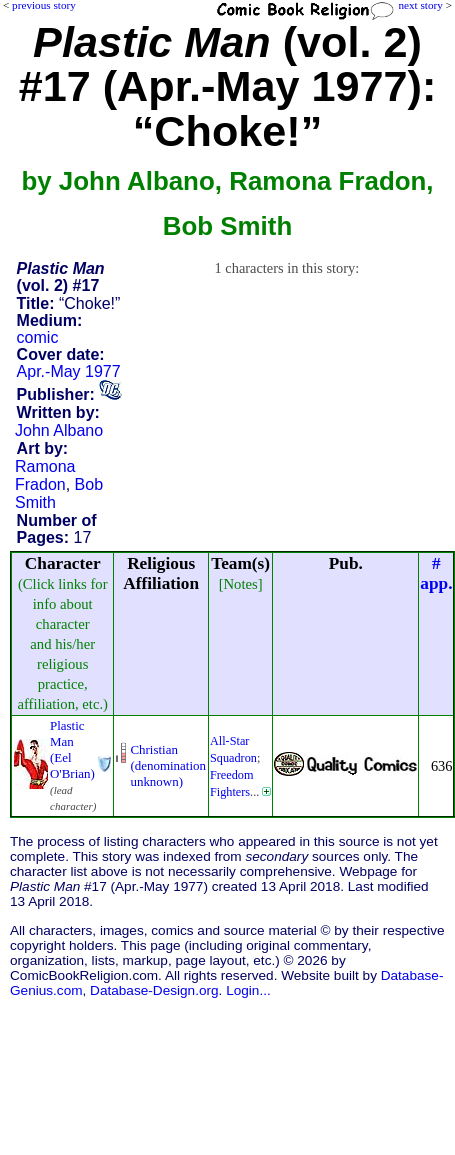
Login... (248, 990)
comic (38, 337)
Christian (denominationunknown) (168, 765)
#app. (436, 573)
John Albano (59, 430)
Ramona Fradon (45, 475)
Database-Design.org (154, 990)
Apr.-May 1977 (69, 371)
